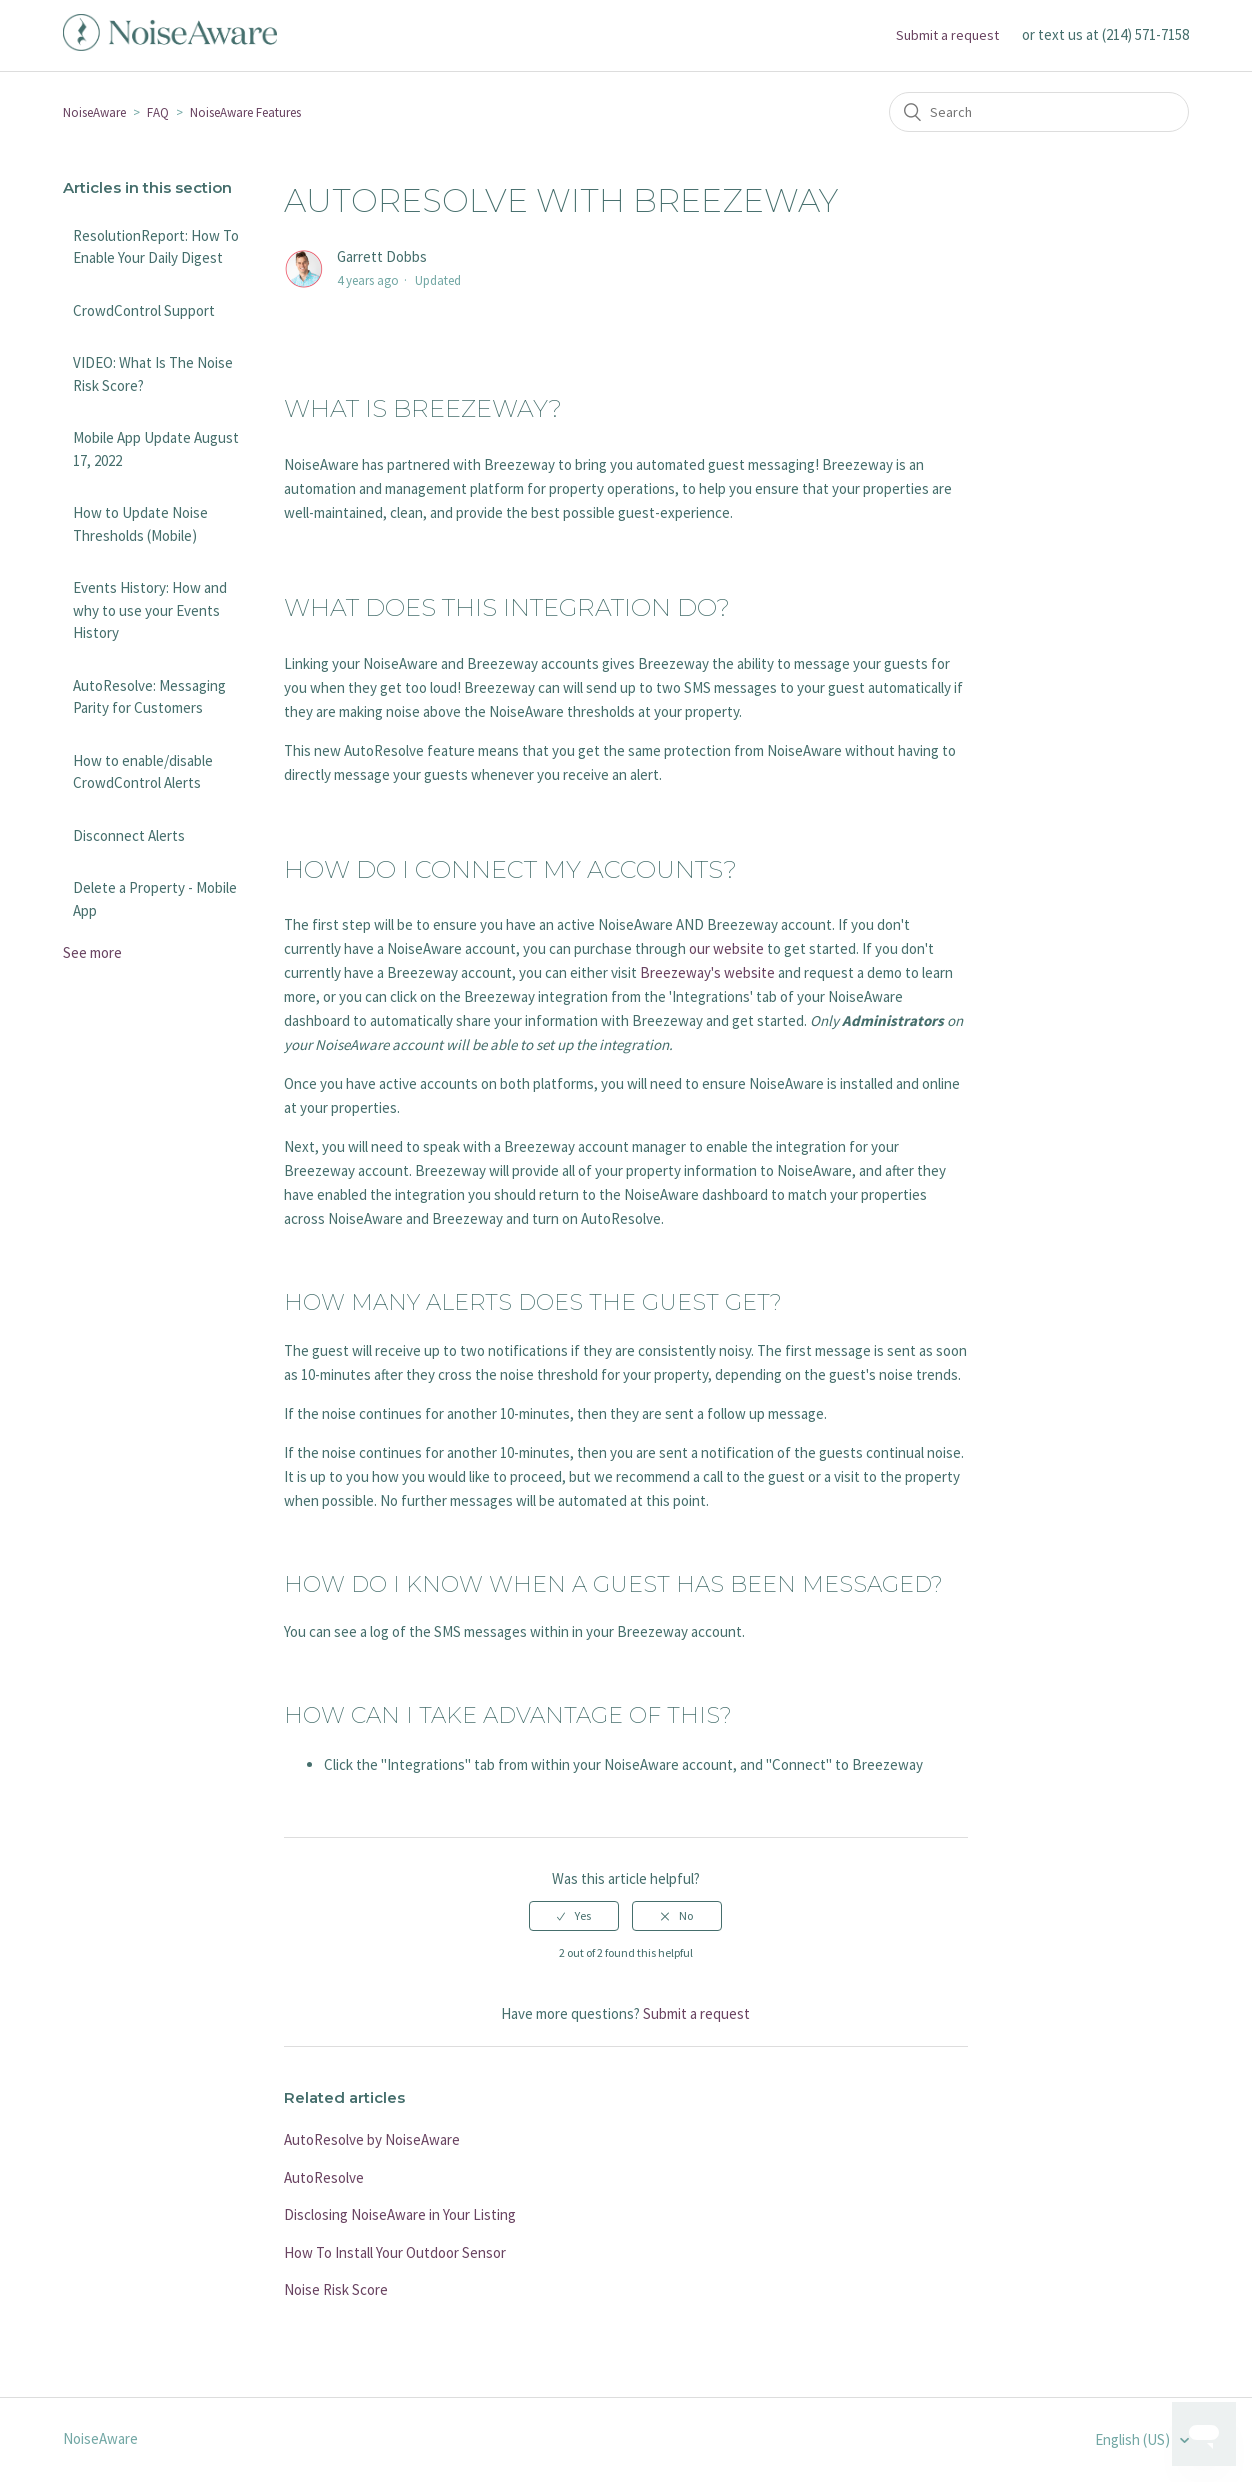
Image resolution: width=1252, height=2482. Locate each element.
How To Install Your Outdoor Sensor (395, 2252)
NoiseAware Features (245, 112)
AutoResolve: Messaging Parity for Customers (149, 697)
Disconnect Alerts (129, 835)
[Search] (1039, 112)
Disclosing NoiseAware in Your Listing (400, 2214)
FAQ (158, 112)
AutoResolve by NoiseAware (372, 2139)
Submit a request (947, 35)
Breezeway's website (707, 972)
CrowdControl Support (144, 310)
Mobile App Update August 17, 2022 (156, 449)
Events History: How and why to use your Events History (150, 610)
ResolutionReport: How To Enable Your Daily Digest (156, 247)
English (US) (1134, 2439)
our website (726, 948)
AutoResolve (324, 2177)
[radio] (574, 1916)
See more (92, 952)
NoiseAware (94, 112)
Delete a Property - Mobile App (155, 899)
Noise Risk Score (336, 2289)
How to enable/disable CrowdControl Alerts (143, 772)
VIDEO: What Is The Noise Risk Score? (153, 374)
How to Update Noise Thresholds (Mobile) (140, 524)
